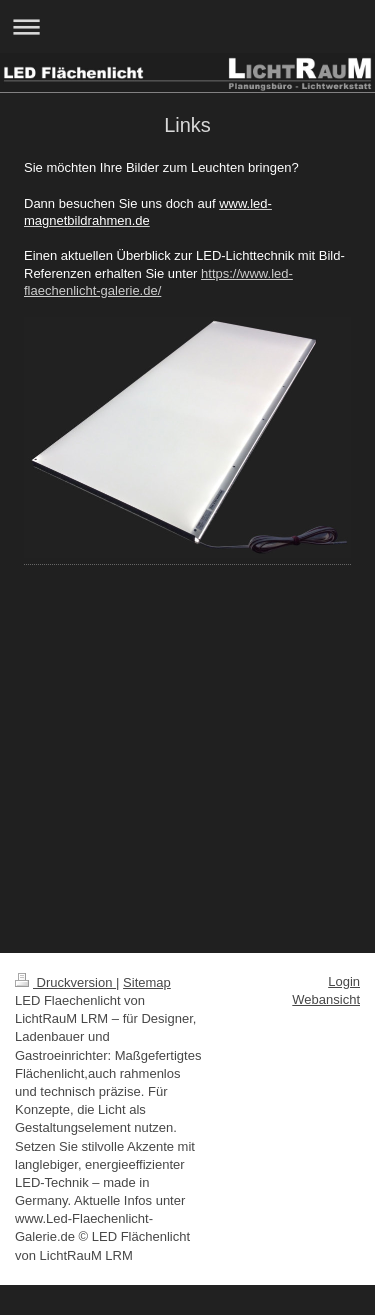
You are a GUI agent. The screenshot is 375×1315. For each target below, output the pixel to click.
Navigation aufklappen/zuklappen (187, 26)
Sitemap (147, 982)
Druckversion (65, 982)
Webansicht (326, 999)
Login (344, 981)
